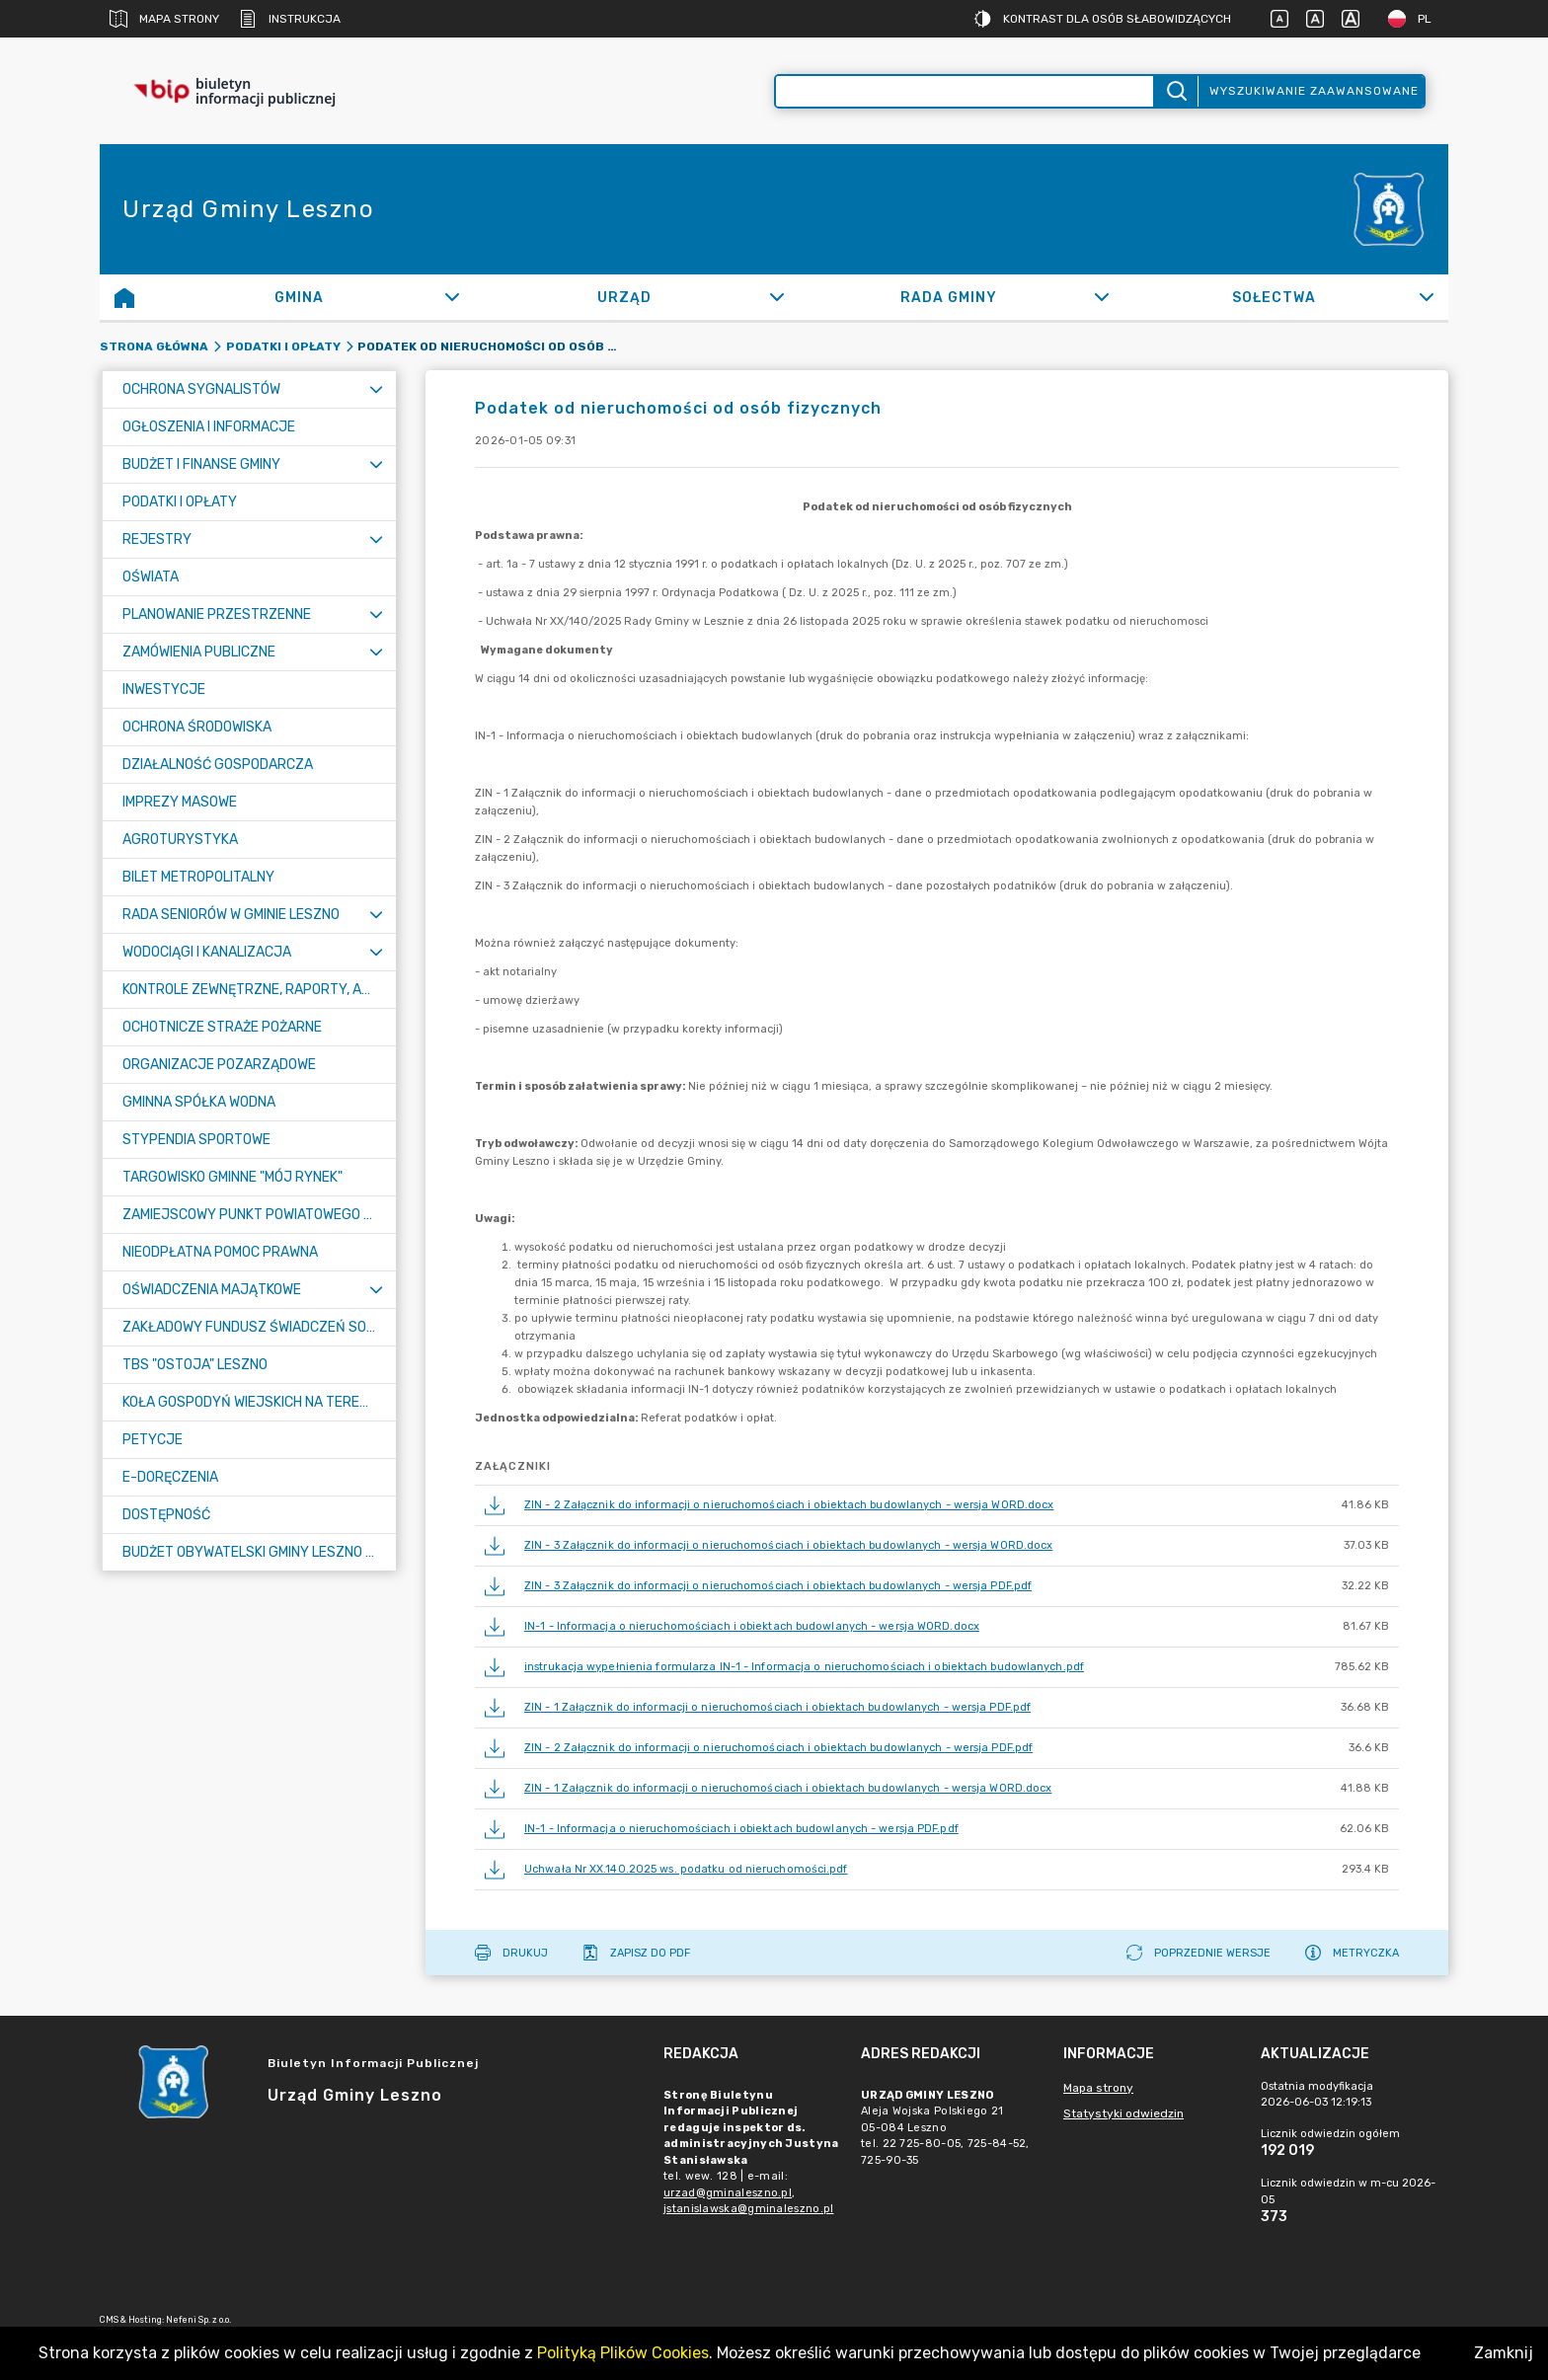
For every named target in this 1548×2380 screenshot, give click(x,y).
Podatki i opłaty (283, 346)
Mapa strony (164, 19)
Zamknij (1503, 2352)
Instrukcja (290, 19)
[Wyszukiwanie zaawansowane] (964, 91)
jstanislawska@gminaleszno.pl (748, 2208)
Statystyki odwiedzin (1123, 2113)
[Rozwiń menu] (376, 389)
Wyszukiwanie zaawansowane (1314, 91)
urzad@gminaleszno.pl (727, 2193)
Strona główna (154, 346)
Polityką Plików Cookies (623, 2352)
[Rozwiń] (451, 297)
